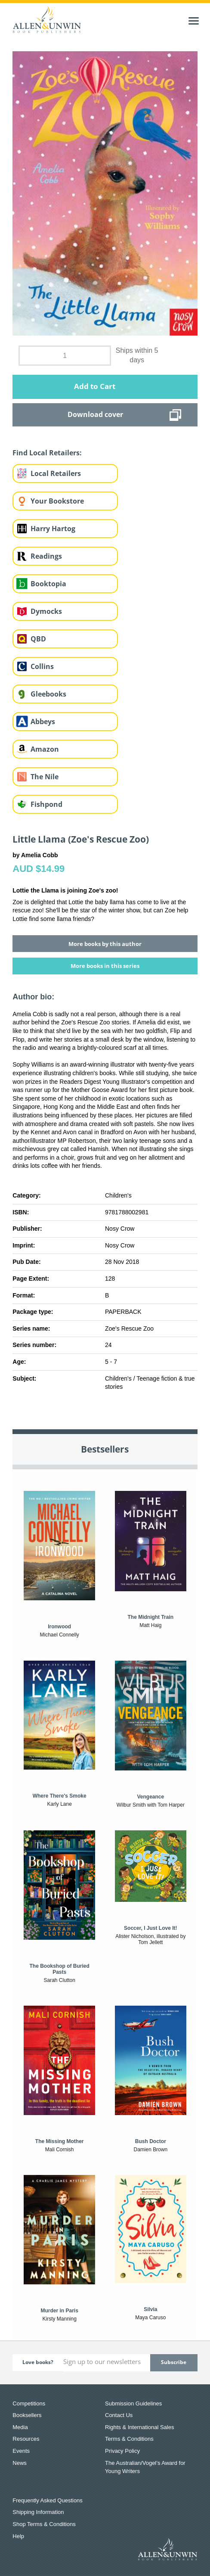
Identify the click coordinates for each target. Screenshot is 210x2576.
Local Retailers (56, 473)
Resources (25, 2439)
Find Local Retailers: (47, 452)
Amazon (45, 749)
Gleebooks (48, 694)
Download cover (95, 414)
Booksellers (26, 2415)
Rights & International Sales (139, 2427)
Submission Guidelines (133, 2403)
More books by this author (105, 944)
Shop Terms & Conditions (43, 2524)
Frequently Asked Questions (47, 2500)
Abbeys (43, 721)
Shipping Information (38, 2512)
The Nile (45, 776)
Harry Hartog (53, 528)
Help (18, 2536)
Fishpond (46, 804)
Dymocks (46, 611)
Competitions (28, 2403)
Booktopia (48, 583)
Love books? (37, 2362)
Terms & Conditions (129, 2439)
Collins (42, 666)
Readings (46, 556)
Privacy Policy (122, 2451)
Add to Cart (94, 386)
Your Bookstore (57, 501)
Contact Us (119, 2415)
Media (20, 2427)
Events (21, 2451)
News (19, 2463)
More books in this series (105, 966)
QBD (38, 639)
